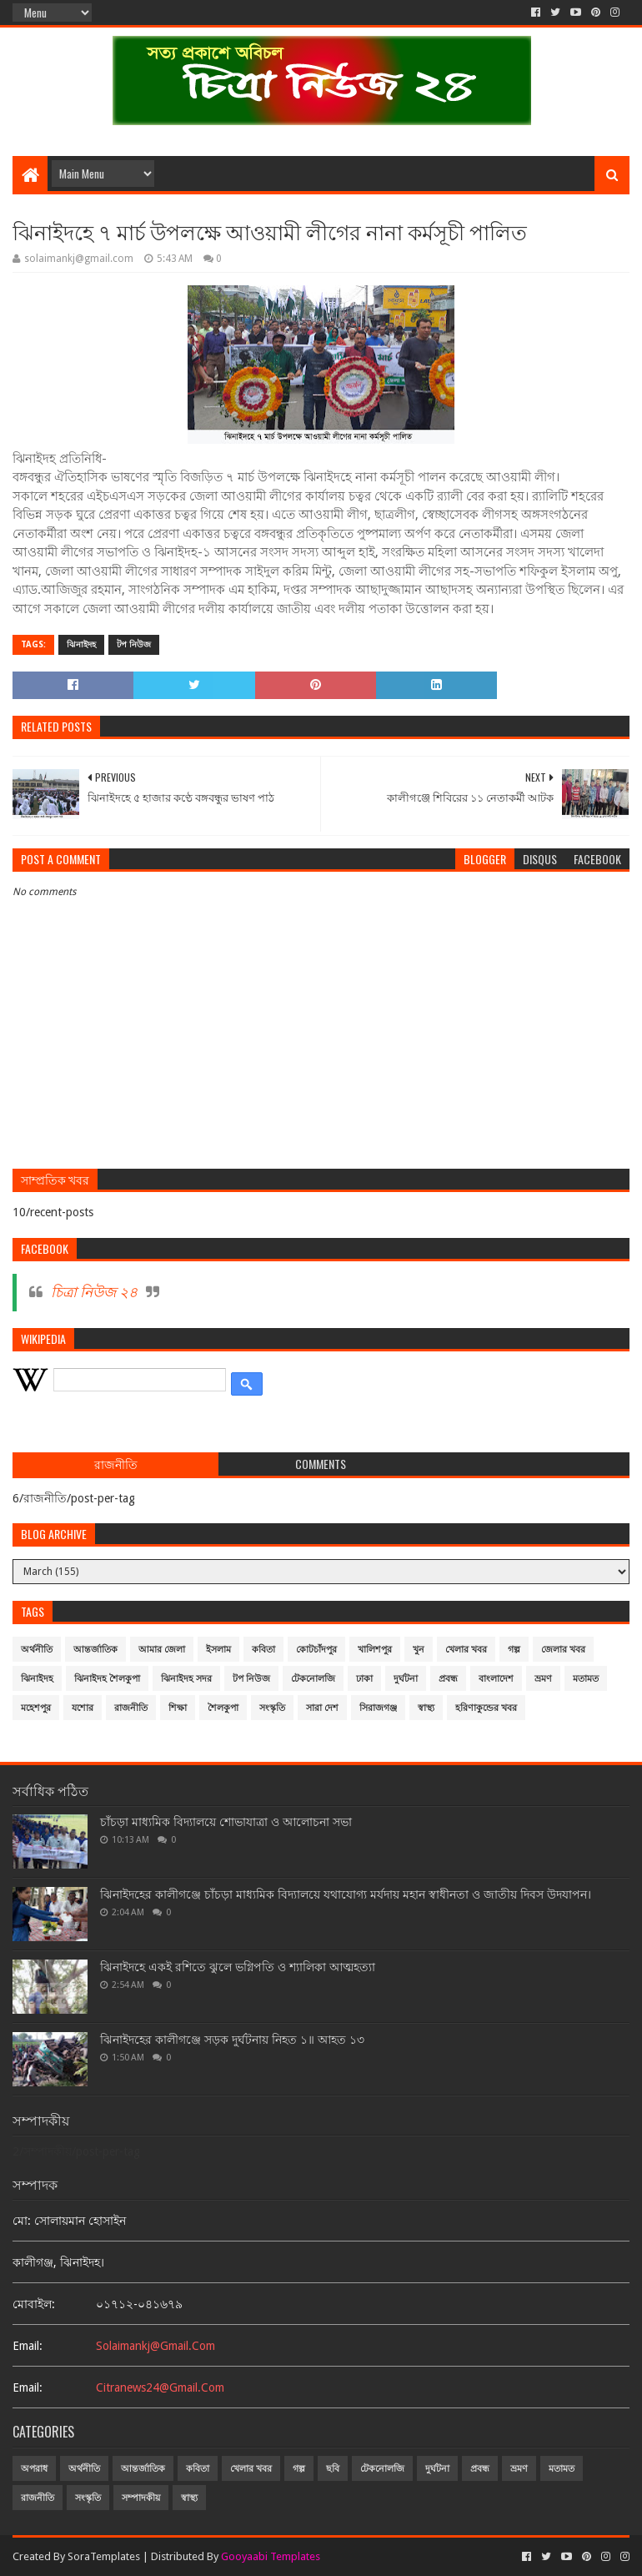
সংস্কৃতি (272, 1708)
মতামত (586, 1678)
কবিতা (263, 1649)
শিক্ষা (177, 1708)
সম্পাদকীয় (141, 2498)
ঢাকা (364, 1678)
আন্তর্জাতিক (95, 1649)
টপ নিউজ (134, 644)
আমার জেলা (161, 1649)
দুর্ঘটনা (406, 1678)
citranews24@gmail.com (160, 2387)
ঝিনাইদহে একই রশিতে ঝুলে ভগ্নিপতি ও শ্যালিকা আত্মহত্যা (237, 1967)
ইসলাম (218, 1649)
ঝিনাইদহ (81, 644)
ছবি (332, 2468)
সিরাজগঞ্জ (378, 1708)
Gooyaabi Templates (270, 2556)
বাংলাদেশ (496, 1678)
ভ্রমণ (543, 1678)
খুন (418, 1649)
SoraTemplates (104, 2556)
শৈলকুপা (223, 1708)
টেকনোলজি (313, 1678)
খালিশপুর (375, 1649)
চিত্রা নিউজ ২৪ (94, 1292)
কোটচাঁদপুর (316, 1649)
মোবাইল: (34, 2304)
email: (28, 2345)
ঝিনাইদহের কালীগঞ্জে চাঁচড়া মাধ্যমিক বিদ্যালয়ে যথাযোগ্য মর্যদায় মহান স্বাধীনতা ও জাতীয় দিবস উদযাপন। (345, 1894)
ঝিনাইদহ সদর (186, 1678)
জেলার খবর (563, 1649)
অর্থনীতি (37, 1649)
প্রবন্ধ (448, 1678)
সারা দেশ (322, 1708)
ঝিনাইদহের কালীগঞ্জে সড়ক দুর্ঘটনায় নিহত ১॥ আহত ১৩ (232, 2039)
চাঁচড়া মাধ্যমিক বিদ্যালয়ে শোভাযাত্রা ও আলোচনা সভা (226, 1822)
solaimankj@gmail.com (155, 2345)
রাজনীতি (131, 1708)
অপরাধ (34, 2468)
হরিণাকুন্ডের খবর (486, 1708)
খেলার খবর (466, 1649)
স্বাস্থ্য (426, 1708)
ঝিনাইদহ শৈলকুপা (107, 1678)
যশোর (82, 1708)
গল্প (514, 1649)
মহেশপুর (36, 1708)
